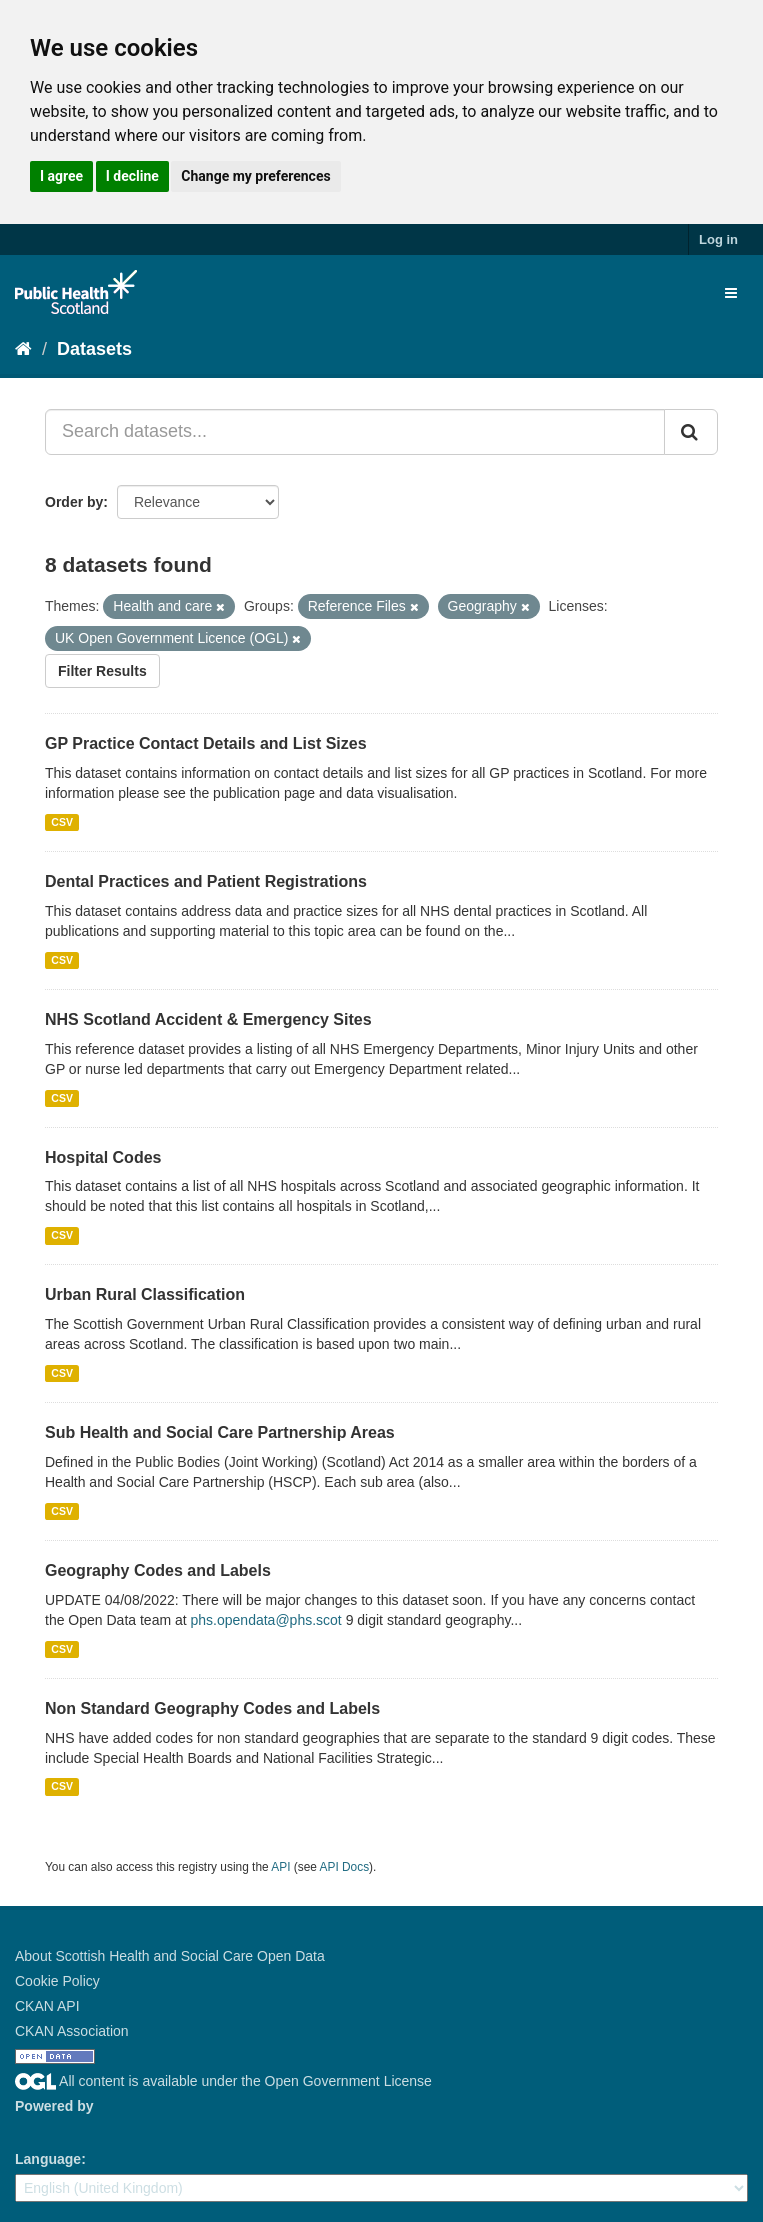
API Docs (345, 1867)
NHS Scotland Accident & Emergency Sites (208, 1019)
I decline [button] (132, 176)
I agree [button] (61, 176)
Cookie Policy (57, 1981)
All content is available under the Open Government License (223, 2081)
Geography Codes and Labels (158, 1570)
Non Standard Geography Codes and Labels (212, 1708)
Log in (718, 239)
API (280, 1867)
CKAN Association (72, 2031)
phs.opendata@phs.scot (266, 1620)
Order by (74, 502)
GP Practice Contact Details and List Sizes (206, 743)
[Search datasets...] (355, 432)
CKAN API (47, 2006)
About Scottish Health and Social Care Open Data (170, 1956)
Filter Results (102, 671)
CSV (62, 822)
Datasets (94, 349)
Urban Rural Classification (145, 1294)
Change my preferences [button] (255, 176)
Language (48, 2159)
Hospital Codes (103, 1157)
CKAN (49, 2128)
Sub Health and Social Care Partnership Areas (220, 1432)
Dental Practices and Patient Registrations (206, 881)
